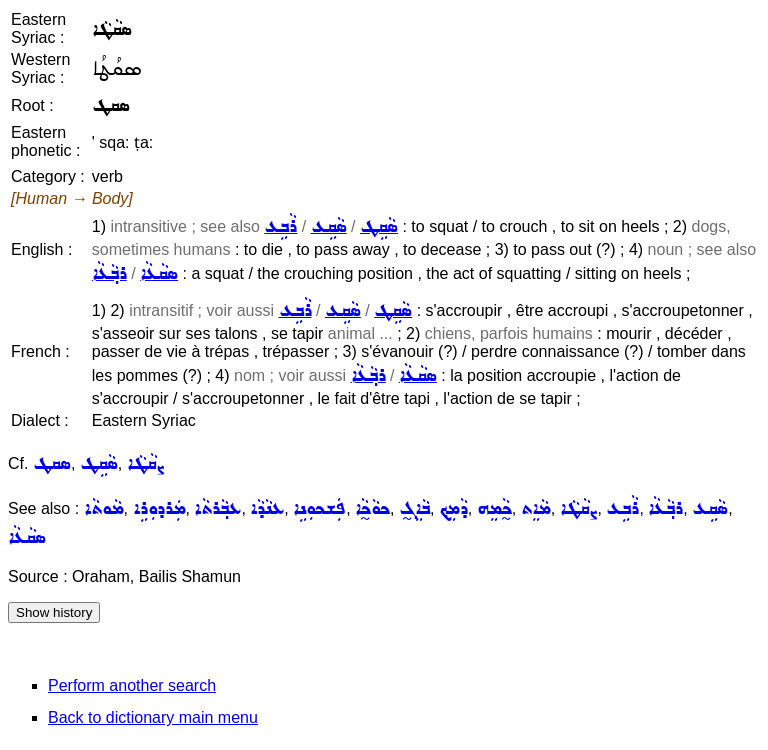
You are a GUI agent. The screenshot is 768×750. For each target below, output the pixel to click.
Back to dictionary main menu (153, 717)
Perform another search (132, 685)
